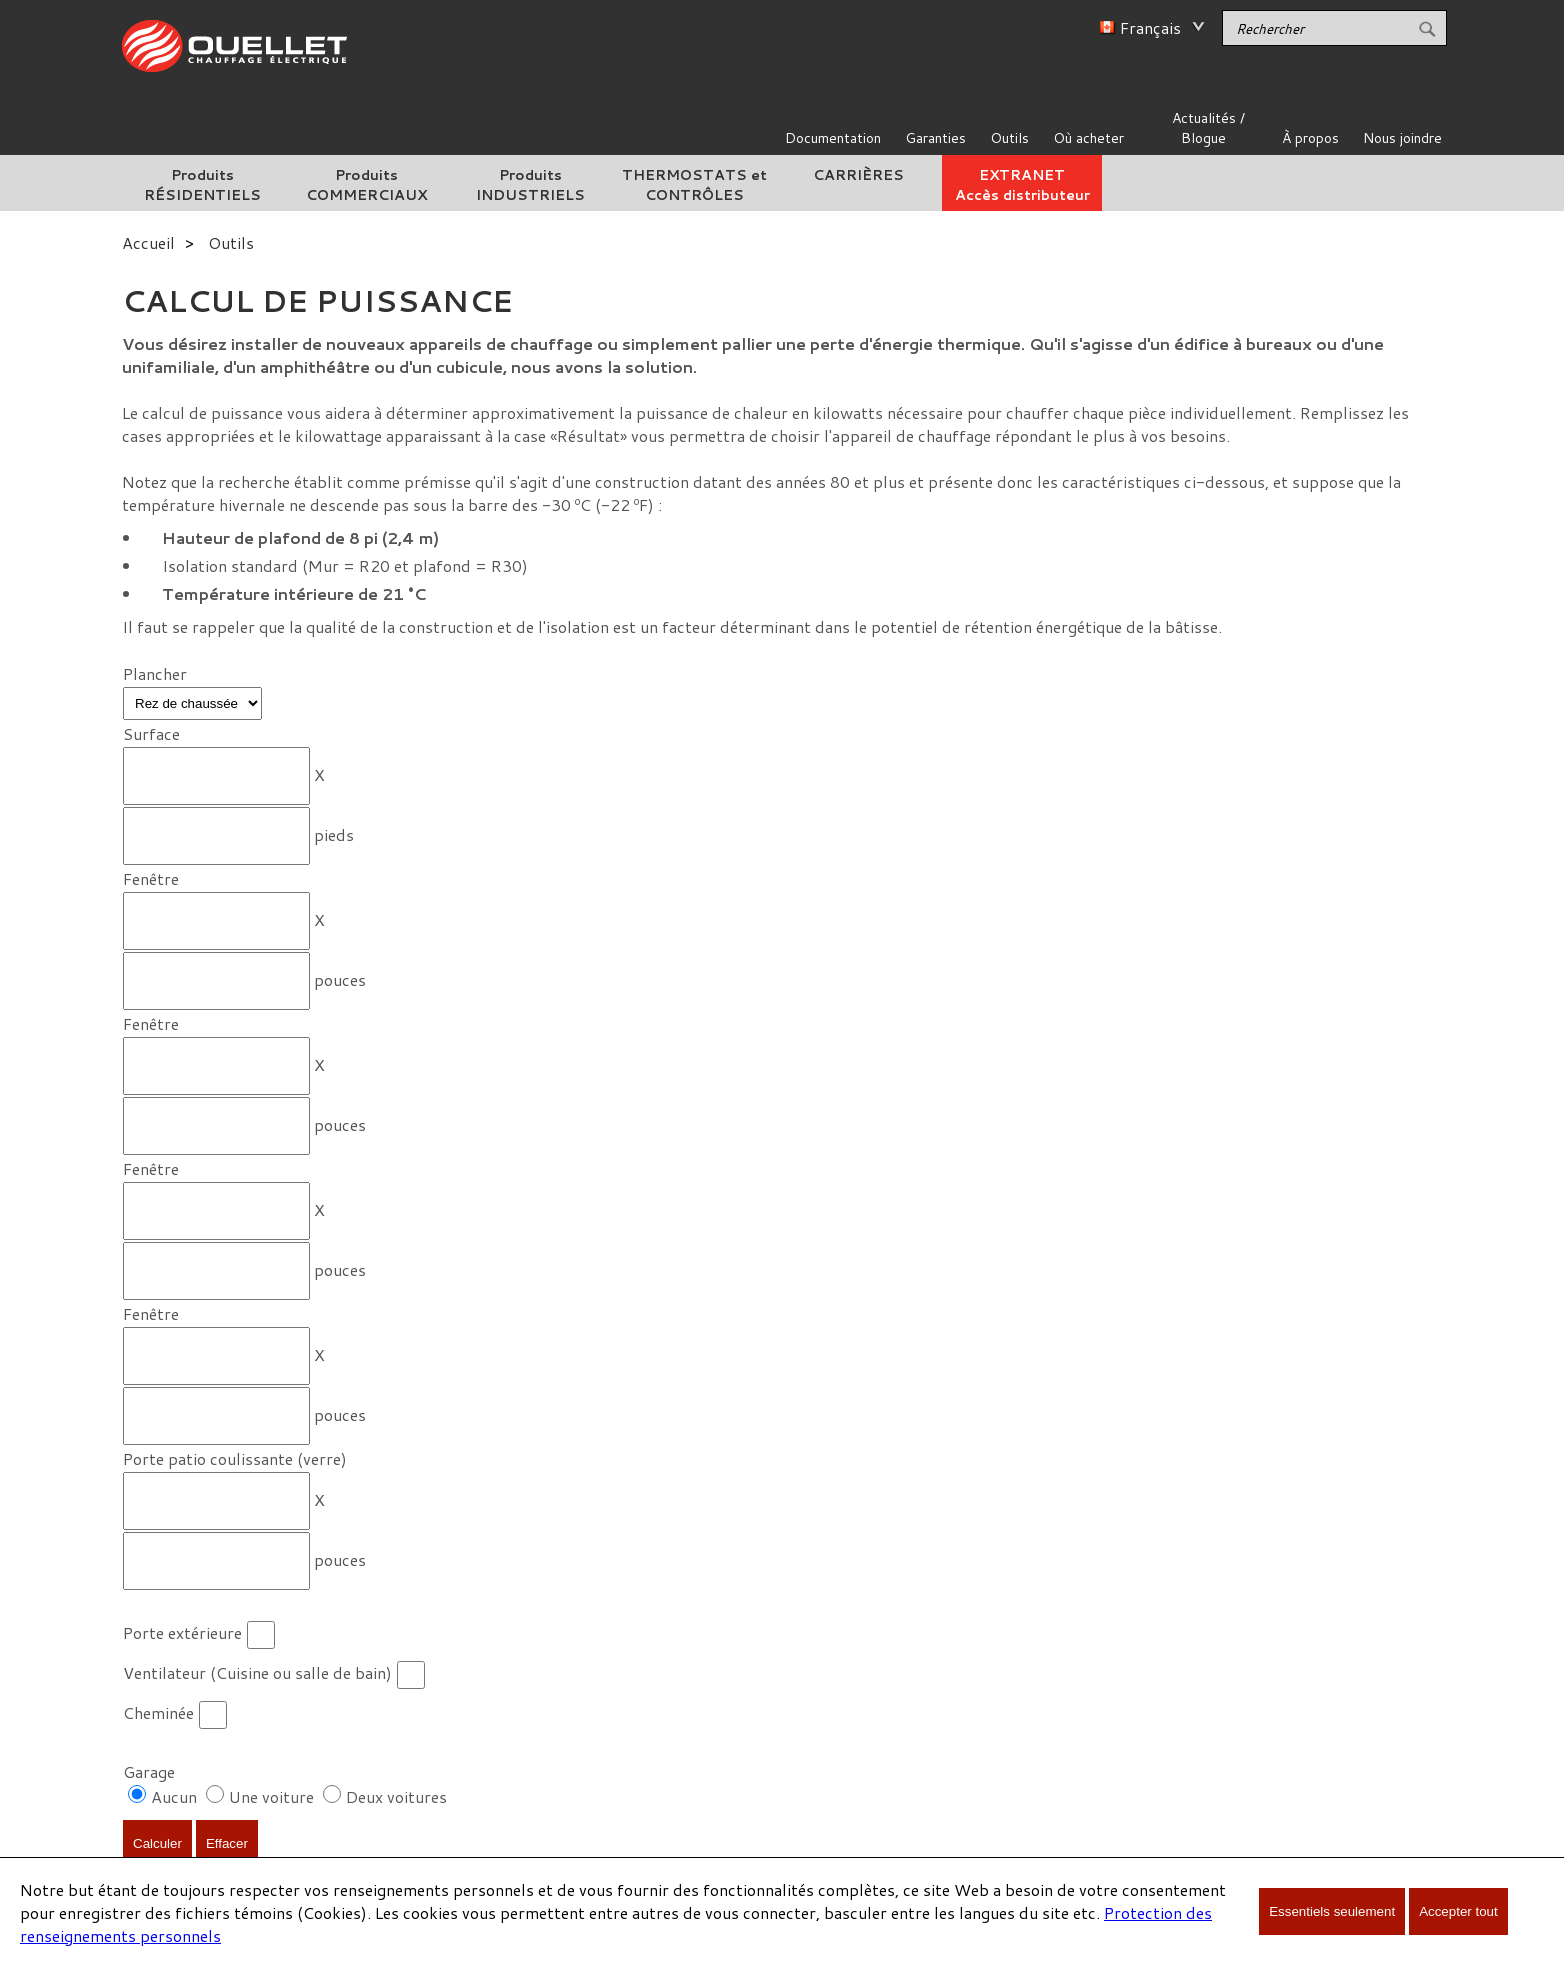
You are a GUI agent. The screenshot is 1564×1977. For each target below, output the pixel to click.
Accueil (148, 242)
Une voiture (271, 1796)
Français (1150, 27)
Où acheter (1088, 138)
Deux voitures (396, 1796)
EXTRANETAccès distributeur (1022, 185)
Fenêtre (151, 878)
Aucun (176, 1796)
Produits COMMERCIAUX (366, 185)
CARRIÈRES (858, 175)
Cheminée (158, 1712)
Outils (1009, 138)
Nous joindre (1402, 138)
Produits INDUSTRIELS (530, 185)
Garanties (935, 138)
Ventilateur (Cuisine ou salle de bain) (257, 1672)
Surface (151, 733)
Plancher (155, 673)
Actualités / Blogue (1208, 128)
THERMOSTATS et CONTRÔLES (694, 185)
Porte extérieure (182, 1632)
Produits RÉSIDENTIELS (202, 185)
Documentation (833, 138)
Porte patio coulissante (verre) (235, 1458)
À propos (1310, 138)
